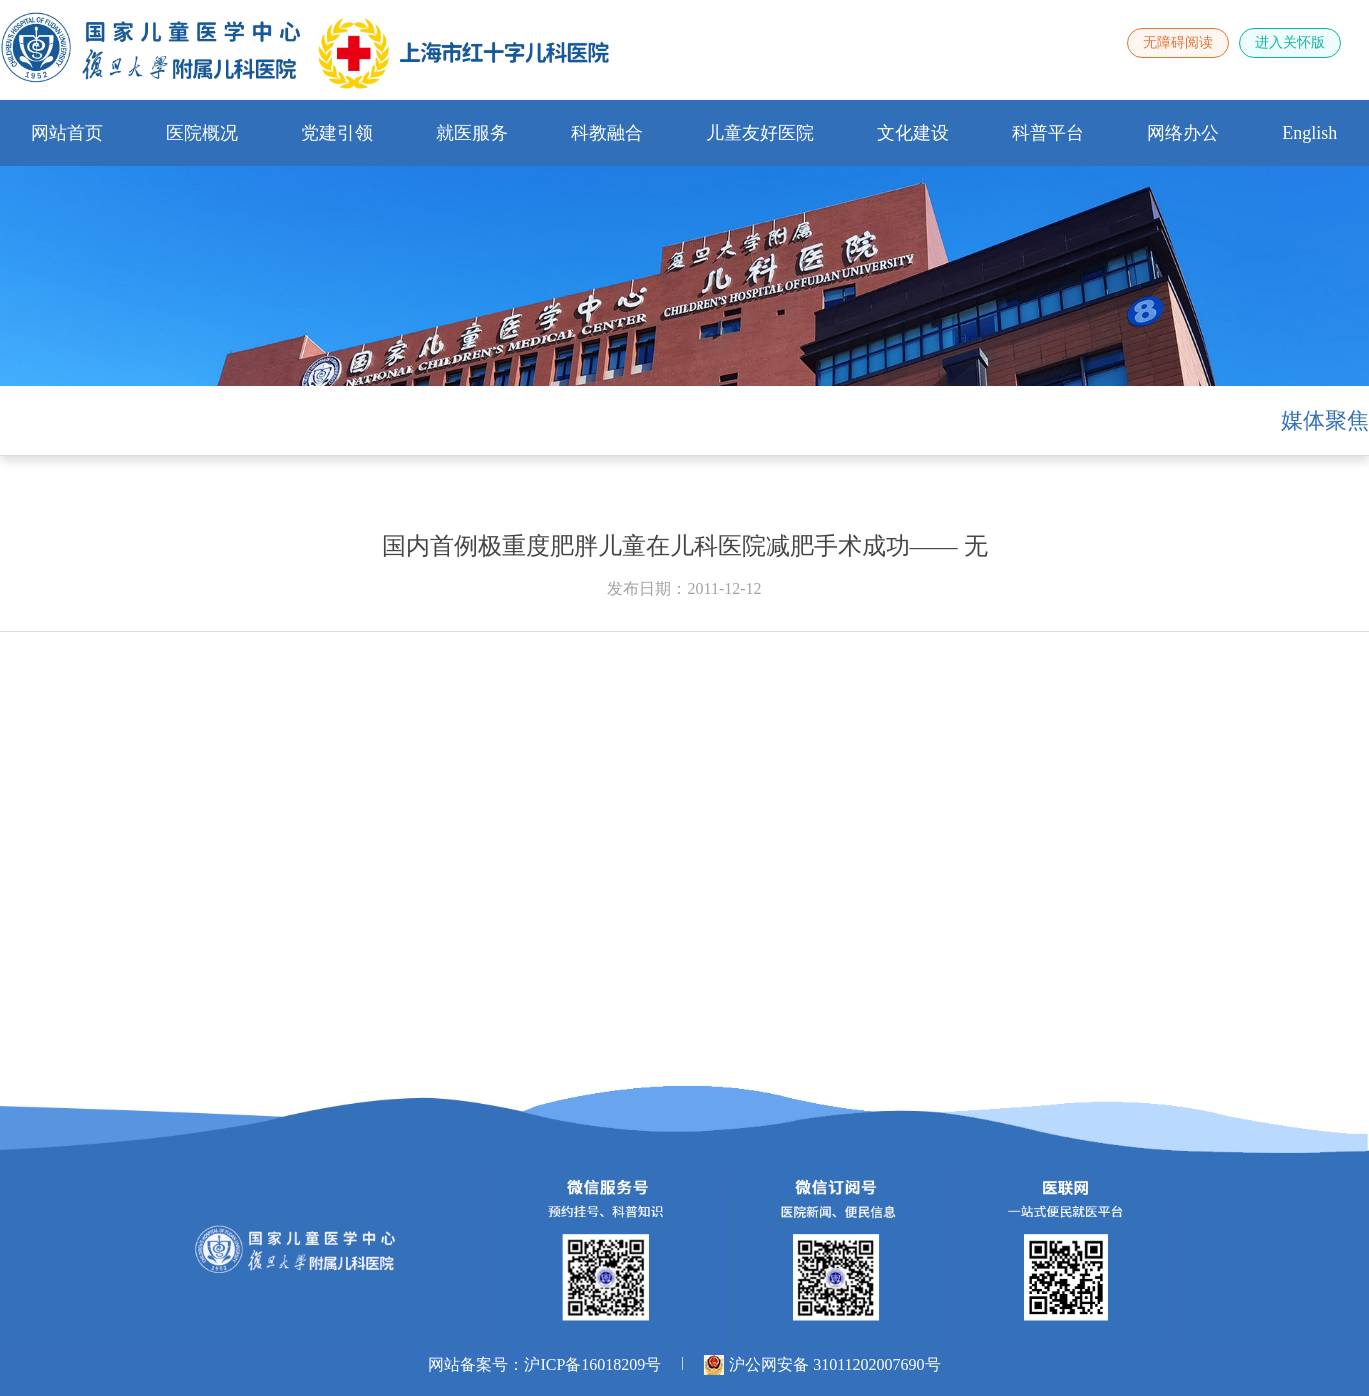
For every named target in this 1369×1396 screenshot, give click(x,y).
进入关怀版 (1290, 42)
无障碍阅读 (1178, 42)
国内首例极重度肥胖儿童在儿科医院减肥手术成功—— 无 (685, 546)
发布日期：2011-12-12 (684, 588)
